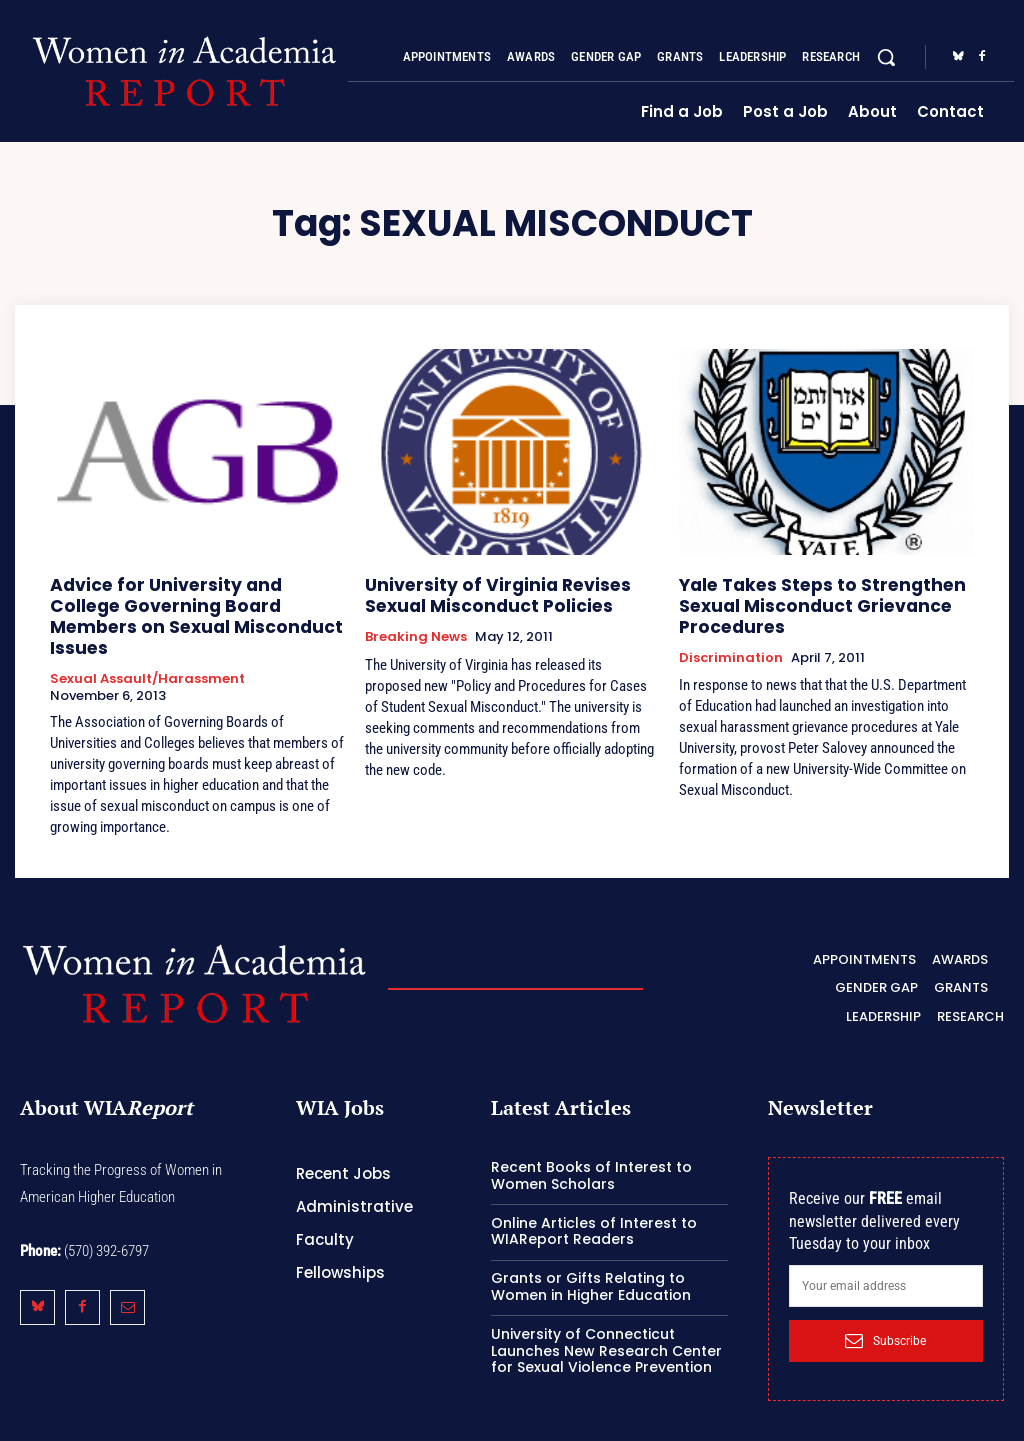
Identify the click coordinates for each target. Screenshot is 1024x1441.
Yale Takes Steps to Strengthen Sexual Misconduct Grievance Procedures (805, 601)
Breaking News (416, 631)
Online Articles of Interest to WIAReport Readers (594, 1199)
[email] (886, 1255)
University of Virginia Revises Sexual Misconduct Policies (509, 592)
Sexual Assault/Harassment (147, 649)
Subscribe (885, 1309)
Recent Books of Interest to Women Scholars (591, 1144)
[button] (886, 57)
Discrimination (731, 649)
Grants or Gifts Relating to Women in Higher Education (591, 1255)
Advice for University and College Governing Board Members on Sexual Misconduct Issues (183, 601)
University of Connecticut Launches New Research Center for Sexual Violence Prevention (606, 1319)
